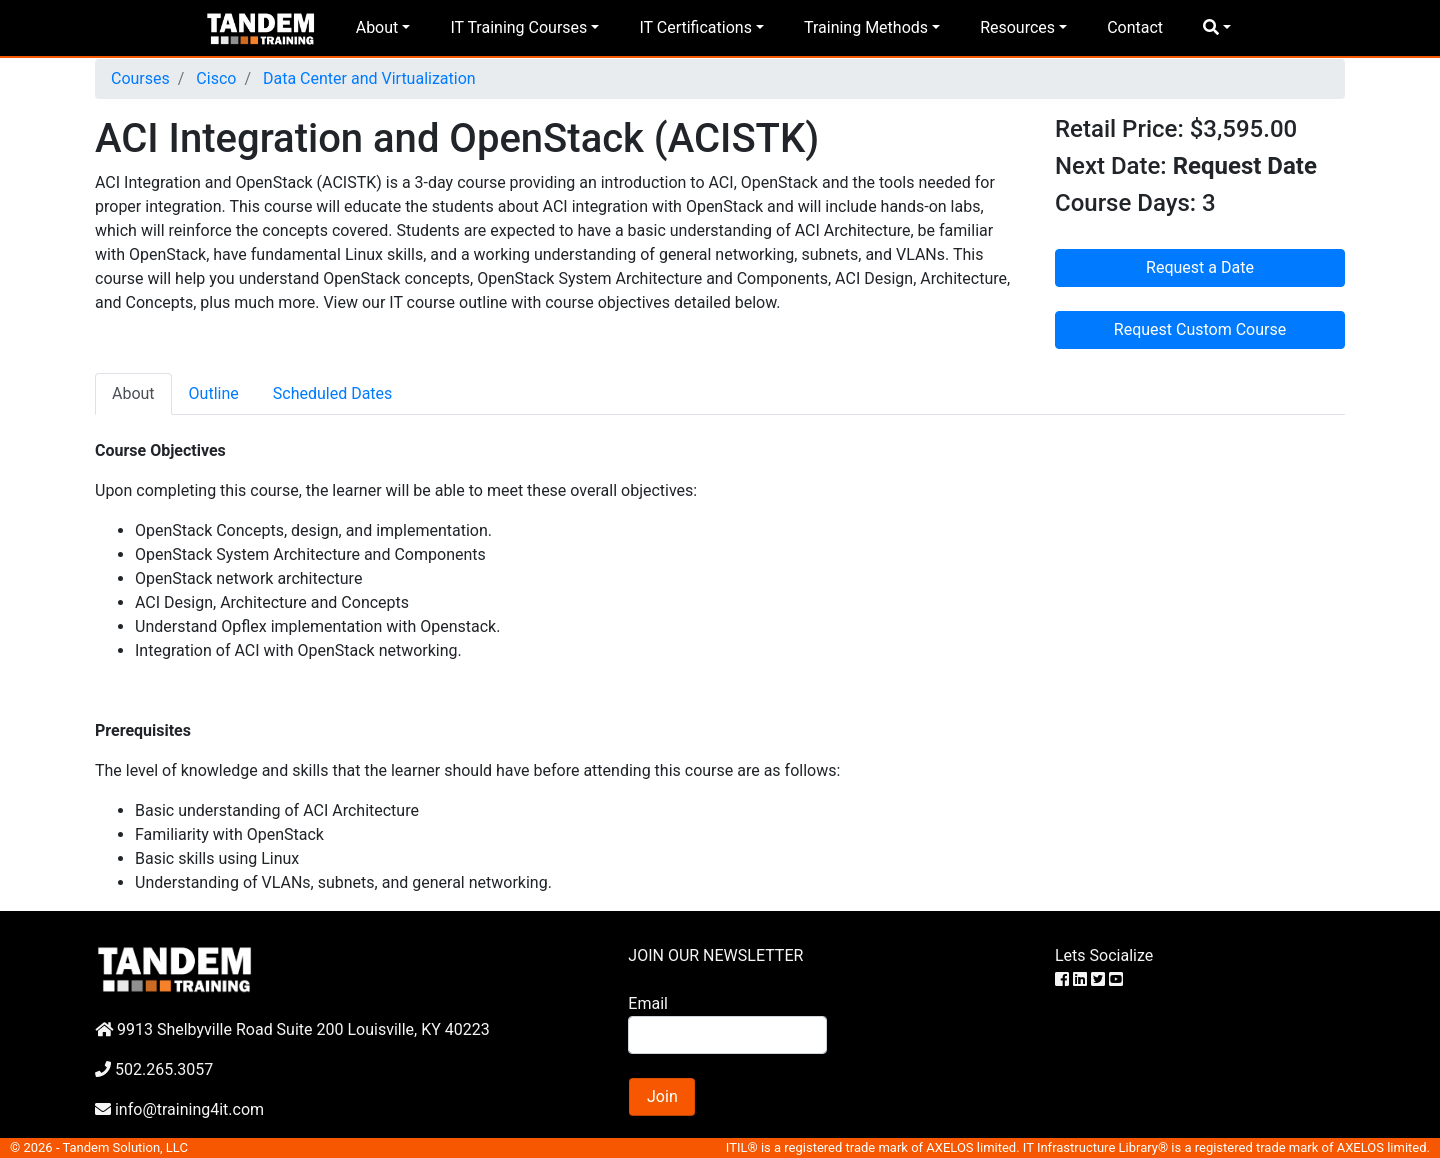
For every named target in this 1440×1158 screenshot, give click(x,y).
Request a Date (1200, 267)
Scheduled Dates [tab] (333, 393)
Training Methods (866, 27)
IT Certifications (695, 27)
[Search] (727, 1035)
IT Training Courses (518, 27)
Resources (1017, 27)
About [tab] (133, 393)
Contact (1135, 27)
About (377, 27)
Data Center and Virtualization (367, 78)
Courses (140, 78)
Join (662, 1096)
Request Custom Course (1200, 329)
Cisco (214, 78)
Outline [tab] (214, 393)
